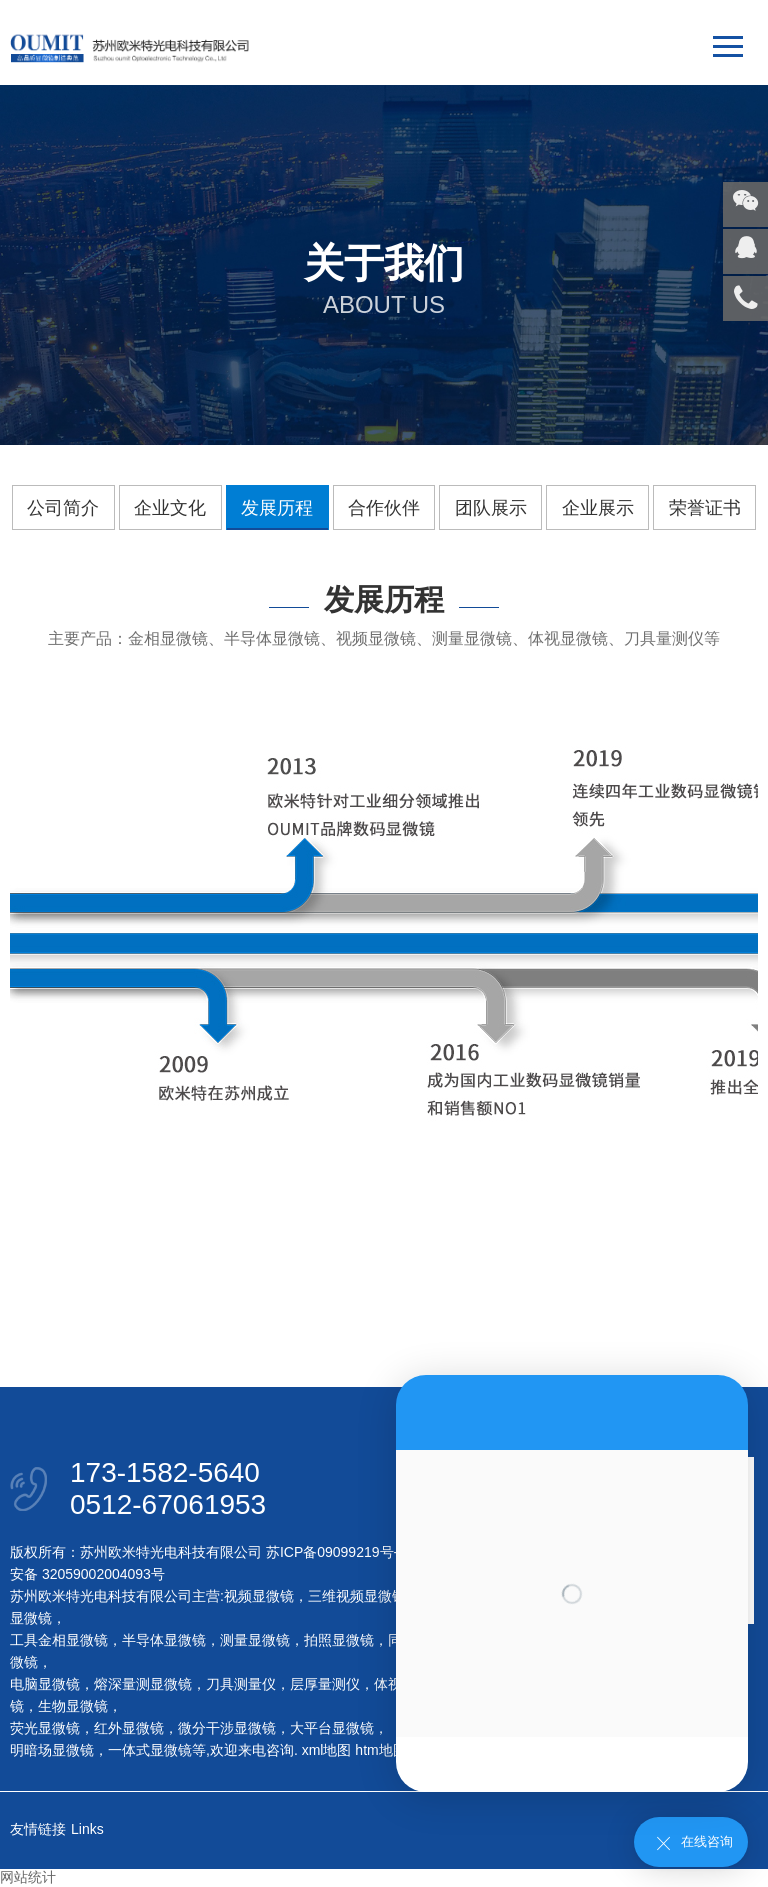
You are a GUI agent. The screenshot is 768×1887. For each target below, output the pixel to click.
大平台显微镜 (332, 1728)
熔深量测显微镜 (143, 1684)
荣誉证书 (705, 508)
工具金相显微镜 (59, 1640)
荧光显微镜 (45, 1728)
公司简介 (63, 508)
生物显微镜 (73, 1706)
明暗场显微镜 (52, 1750)
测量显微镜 (255, 1640)
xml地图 (327, 1750)
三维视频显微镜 (357, 1596)
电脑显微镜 (45, 1684)
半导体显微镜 (164, 1640)
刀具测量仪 (241, 1684)
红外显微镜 (129, 1728)
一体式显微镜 (150, 1750)
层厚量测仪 (325, 1684)
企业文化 (170, 508)
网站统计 (28, 1877)
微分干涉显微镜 (227, 1728)
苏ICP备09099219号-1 (336, 1552)
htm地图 (380, 1750)
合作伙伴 (384, 508)
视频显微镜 (259, 1596)
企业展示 (598, 508)
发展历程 (277, 508)
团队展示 (491, 508)
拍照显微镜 (339, 1640)
